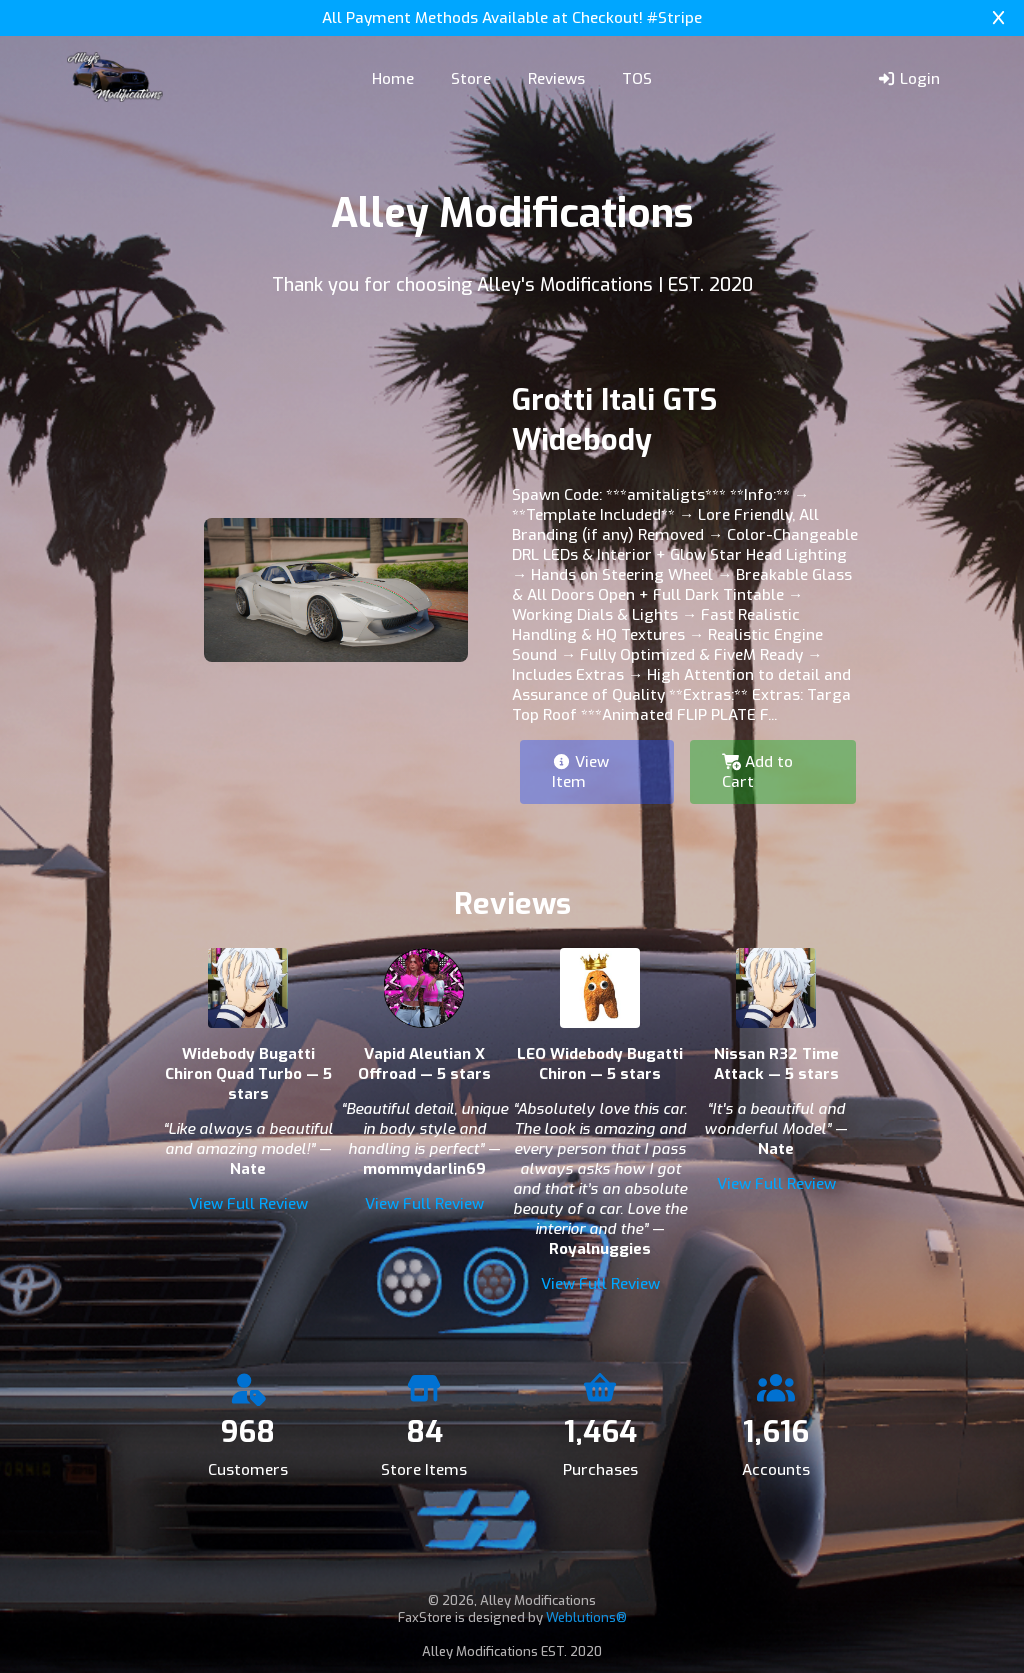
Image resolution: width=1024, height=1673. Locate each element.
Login (908, 79)
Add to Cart (757, 772)
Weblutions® (586, 1617)
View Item (580, 772)
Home (393, 79)
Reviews (556, 79)
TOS (637, 79)
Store (471, 79)
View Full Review (248, 1204)
